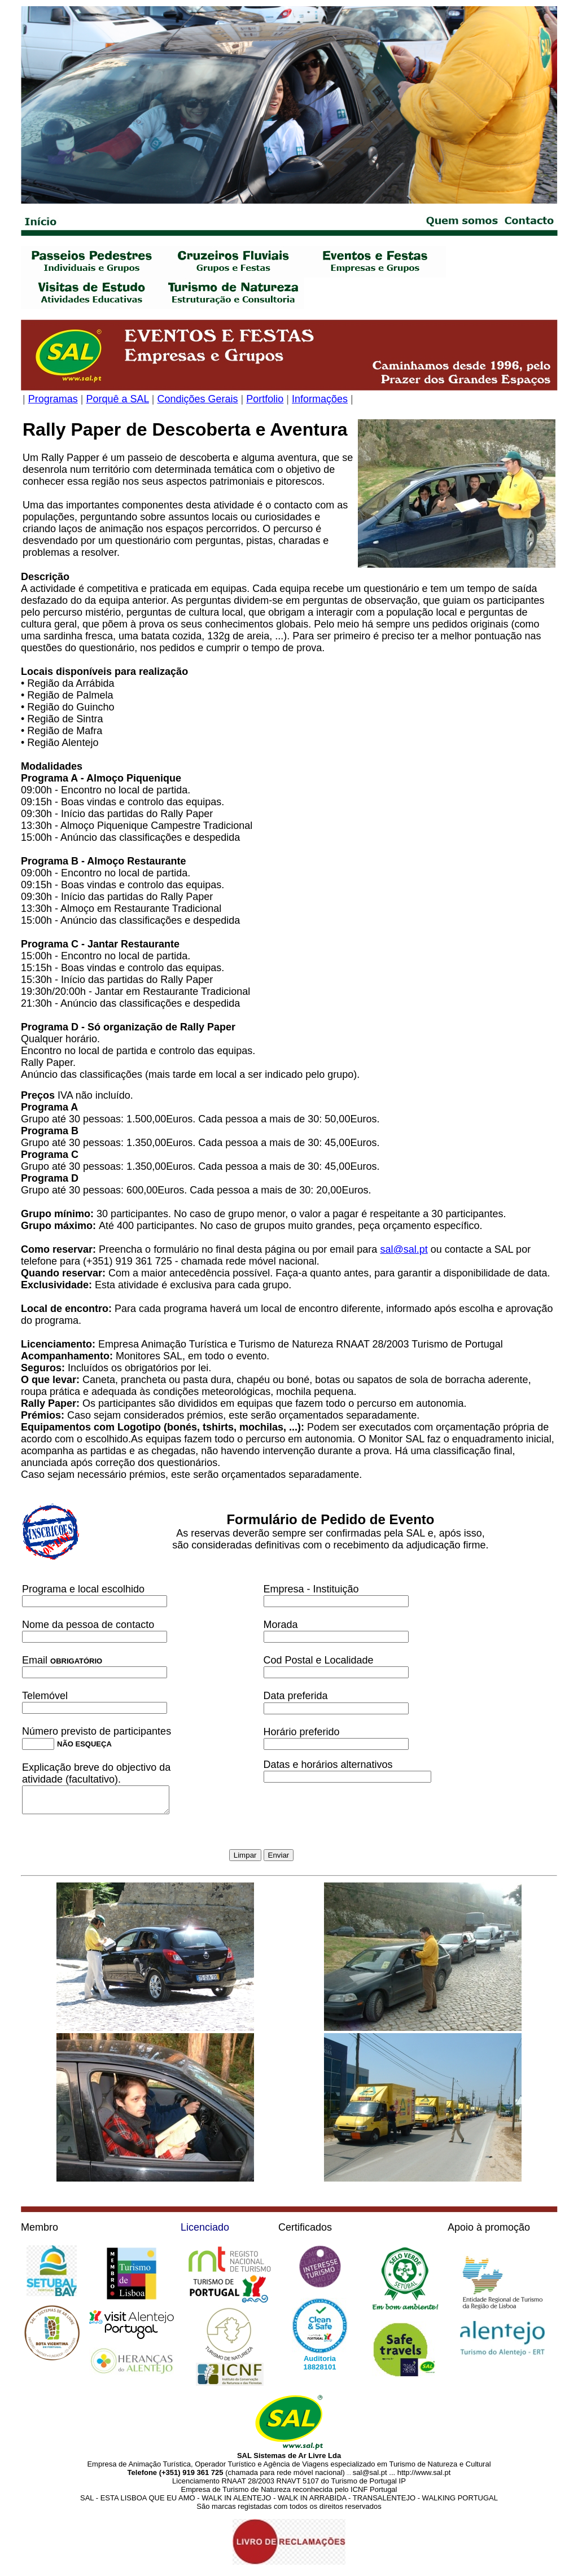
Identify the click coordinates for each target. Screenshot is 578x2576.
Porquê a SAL (117, 399)
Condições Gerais (197, 399)
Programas (53, 399)
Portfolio (264, 399)
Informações (320, 399)
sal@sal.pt (403, 1249)
